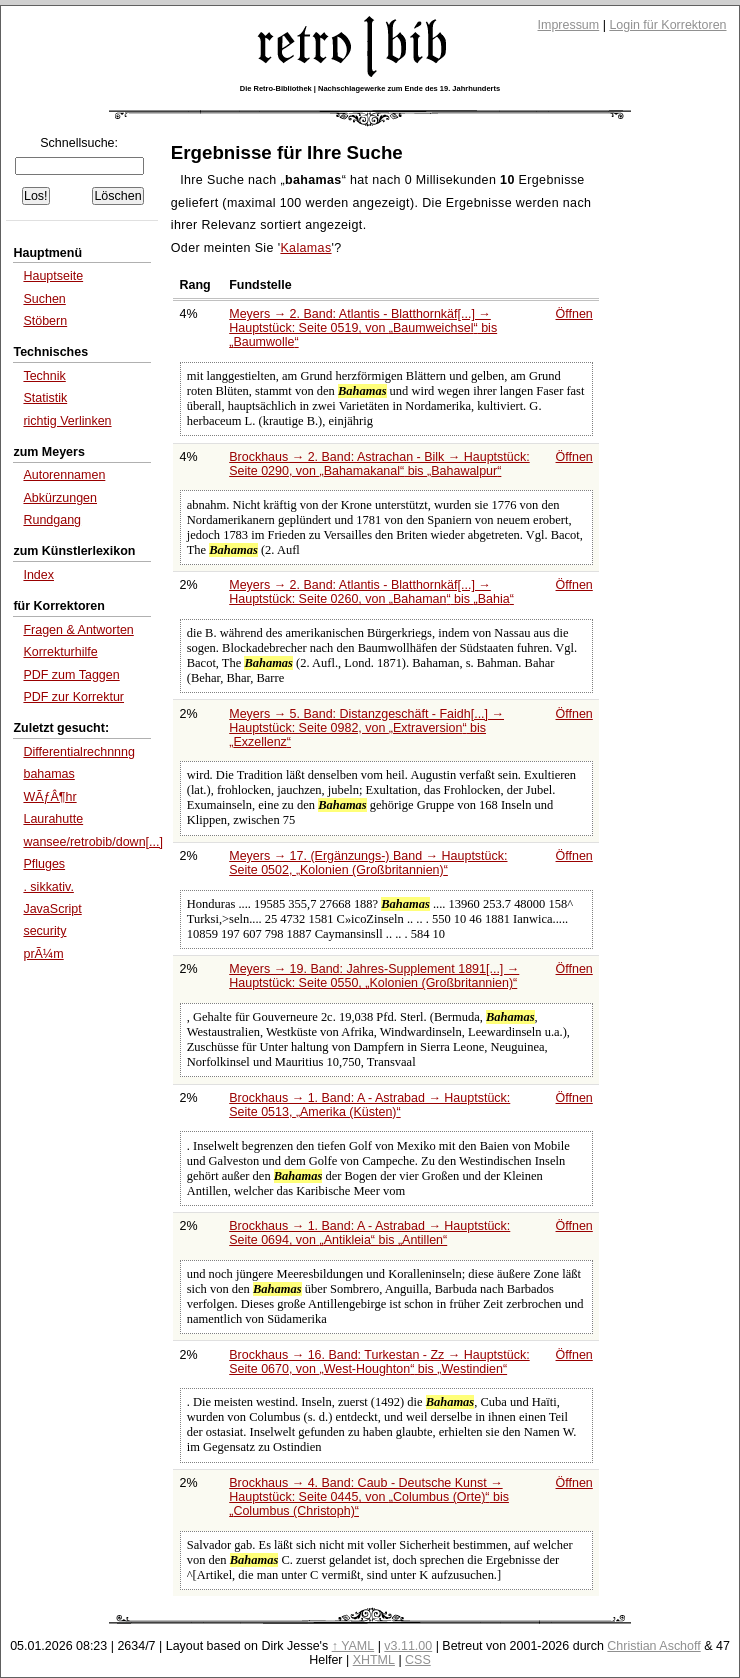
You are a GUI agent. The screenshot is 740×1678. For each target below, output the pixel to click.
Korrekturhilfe (60, 652)
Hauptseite (53, 276)
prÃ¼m (43, 954)
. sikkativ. (48, 887)
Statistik (45, 398)
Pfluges (44, 864)
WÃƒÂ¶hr (49, 797)
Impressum (569, 25)
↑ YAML (353, 1646)
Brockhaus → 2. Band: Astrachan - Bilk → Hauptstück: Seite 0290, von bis (379, 464)
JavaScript (52, 909)
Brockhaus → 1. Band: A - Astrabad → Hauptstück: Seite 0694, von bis (369, 1233)
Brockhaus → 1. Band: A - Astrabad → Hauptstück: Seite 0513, (369, 1105)
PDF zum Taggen (71, 675)
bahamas (48, 774)
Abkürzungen (60, 498)
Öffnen (574, 314)
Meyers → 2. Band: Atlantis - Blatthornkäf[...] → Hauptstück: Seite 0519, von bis (363, 328)
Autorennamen (64, 475)
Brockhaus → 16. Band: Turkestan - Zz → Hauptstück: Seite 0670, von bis (379, 1362)
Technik (44, 376)
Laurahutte (53, 819)
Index (38, 575)
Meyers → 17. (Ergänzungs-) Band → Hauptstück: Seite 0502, (368, 863)
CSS (418, 1660)
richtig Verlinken (67, 421)
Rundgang (52, 520)
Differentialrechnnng (79, 752)
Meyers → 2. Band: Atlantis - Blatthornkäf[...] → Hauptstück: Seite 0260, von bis (371, 592)
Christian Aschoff (653, 1646)
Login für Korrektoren (667, 25)
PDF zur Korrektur (73, 697)
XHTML (374, 1660)
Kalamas (305, 248)
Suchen (44, 299)
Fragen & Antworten (78, 630)
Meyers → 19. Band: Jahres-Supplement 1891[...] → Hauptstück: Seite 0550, (374, 976)
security (44, 931)
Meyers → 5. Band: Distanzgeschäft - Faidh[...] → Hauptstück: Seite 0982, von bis (366, 728)
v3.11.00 (408, 1646)
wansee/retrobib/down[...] (93, 842)
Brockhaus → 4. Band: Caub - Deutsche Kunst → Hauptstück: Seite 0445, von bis (369, 1497)
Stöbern (45, 321)
